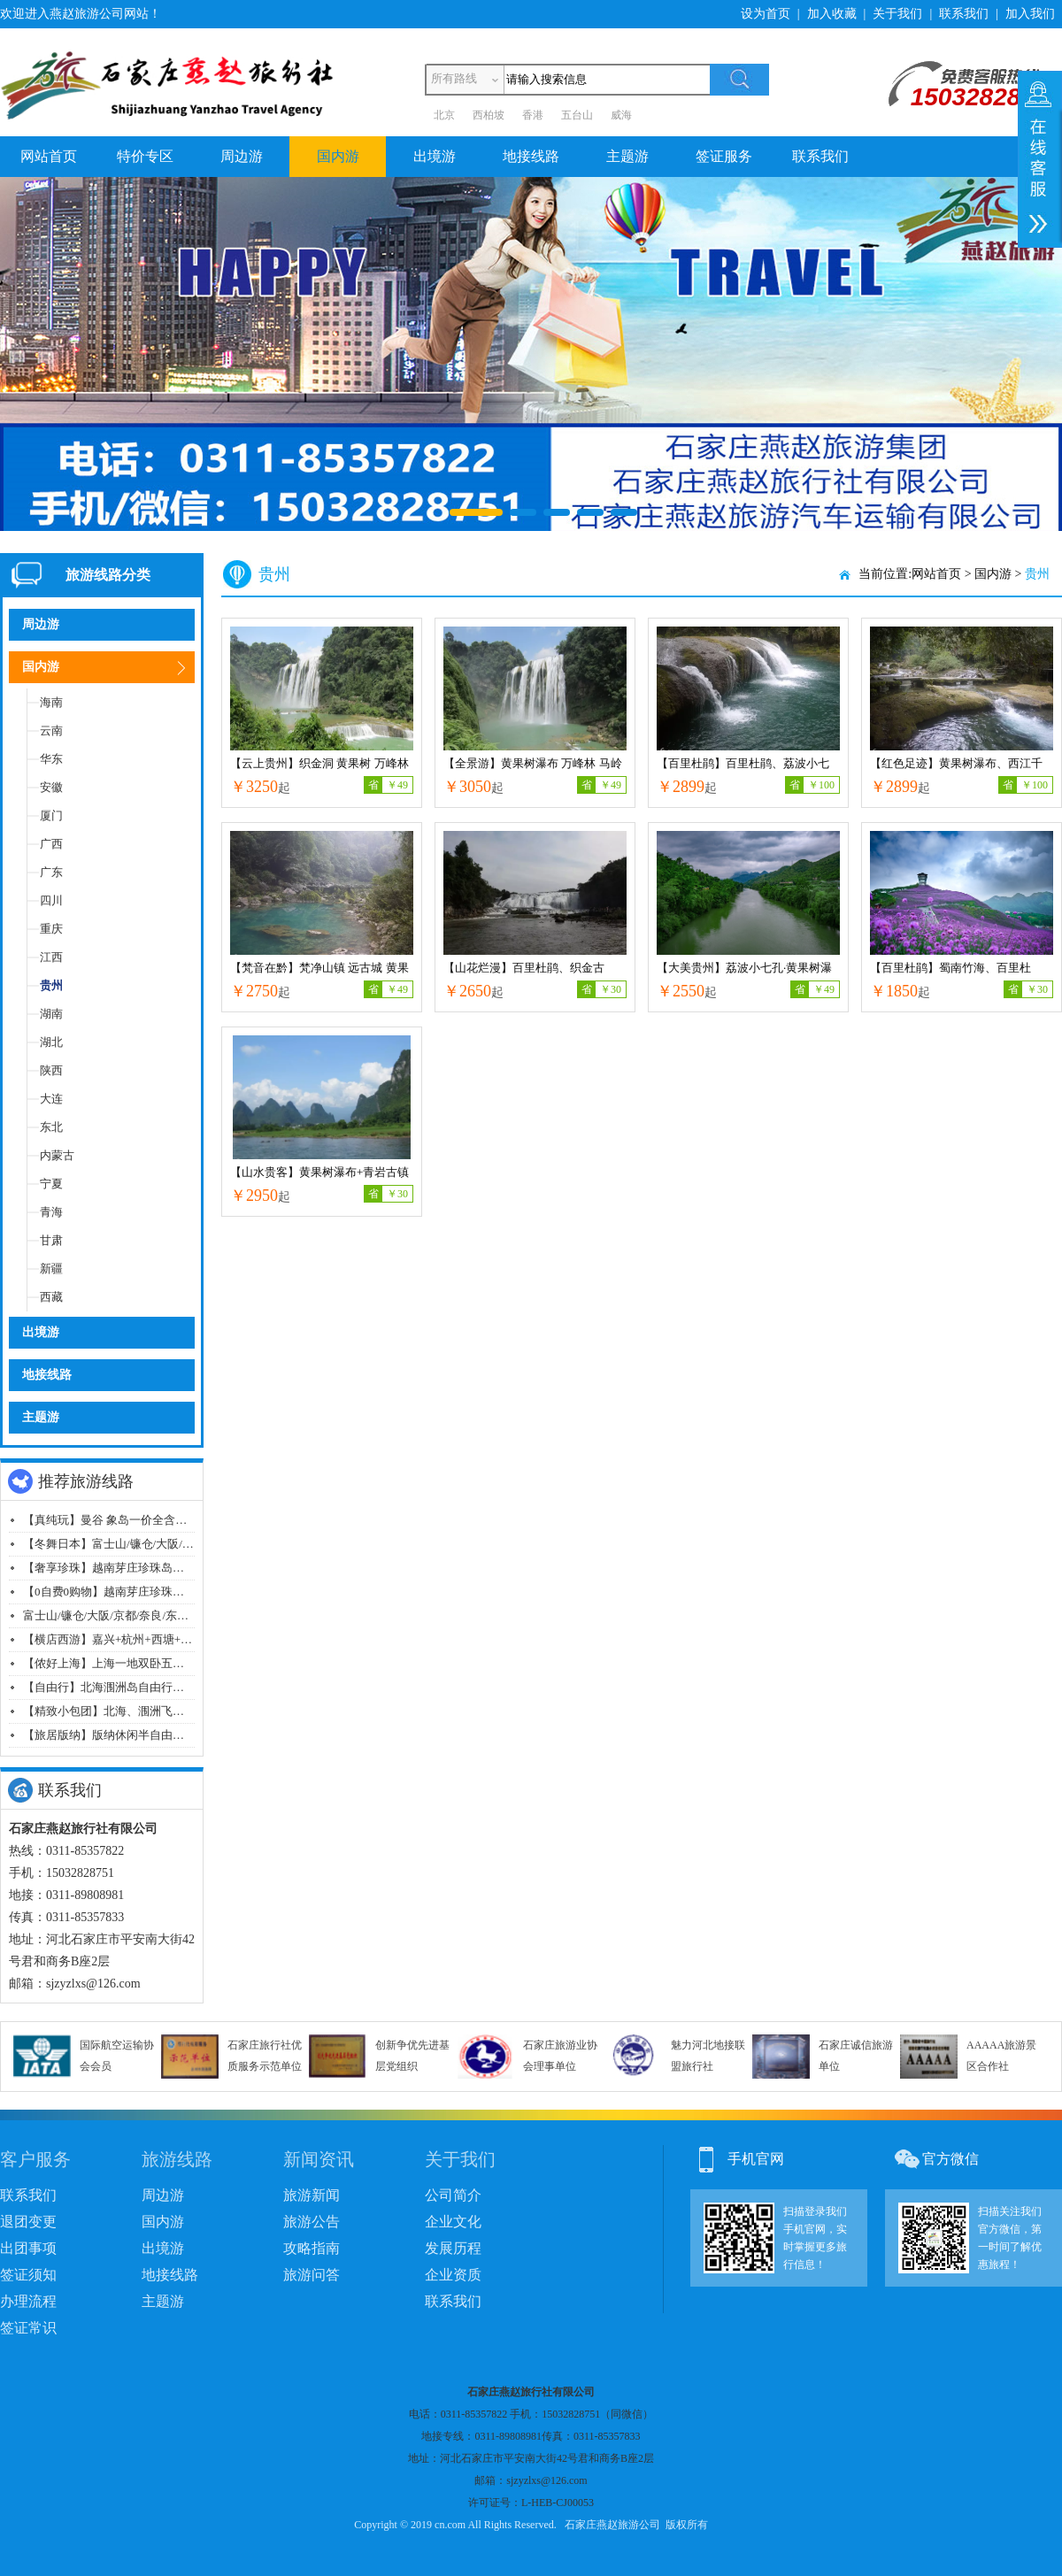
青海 (51, 1212)
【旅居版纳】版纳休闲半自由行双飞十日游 (132, 1735)
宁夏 (51, 1183)
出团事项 (28, 2248)
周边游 (241, 156)
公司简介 (453, 2195)
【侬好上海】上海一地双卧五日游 (109, 1663)
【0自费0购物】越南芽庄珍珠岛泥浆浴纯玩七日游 (149, 1591)
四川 (51, 900)
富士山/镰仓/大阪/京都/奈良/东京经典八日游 (134, 1615)
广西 (51, 843)
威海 (621, 115)
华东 (51, 758)
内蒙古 (57, 1155)
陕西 (51, 1070)
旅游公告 (311, 2221)
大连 (51, 1098)
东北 (51, 1127)
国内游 (338, 156)
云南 (51, 730)
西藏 (51, 1296)
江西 (51, 957)
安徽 (51, 787)
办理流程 (28, 2301)
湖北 (51, 1042)
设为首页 (765, 13)
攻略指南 (311, 2248)
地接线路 (531, 156)
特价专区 (145, 156)
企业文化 (453, 2221)
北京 (444, 115)
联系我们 (964, 13)
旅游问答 (311, 2274)
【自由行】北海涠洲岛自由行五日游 (115, 1687)
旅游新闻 (311, 2195)
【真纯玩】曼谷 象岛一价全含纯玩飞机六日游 (139, 1519)
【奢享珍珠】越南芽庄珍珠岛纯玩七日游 (126, 1567)
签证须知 (28, 2274)
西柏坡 (488, 115)
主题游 (627, 156)
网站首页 (48, 156)
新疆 (51, 1268)
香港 (532, 115)
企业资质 (453, 2274)
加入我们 (1030, 13)
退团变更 (28, 2221)
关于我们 (897, 13)
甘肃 (51, 1240)
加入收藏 (832, 13)
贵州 (51, 985)
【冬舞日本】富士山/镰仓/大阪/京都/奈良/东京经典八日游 (169, 1543)
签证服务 (724, 156)
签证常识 (28, 2327)
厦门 (51, 815)
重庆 (51, 928)
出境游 (434, 156)
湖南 (51, 1013)
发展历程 (453, 2248)
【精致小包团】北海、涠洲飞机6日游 (118, 1711)
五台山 (577, 115)
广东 (51, 872)
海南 (51, 702)
